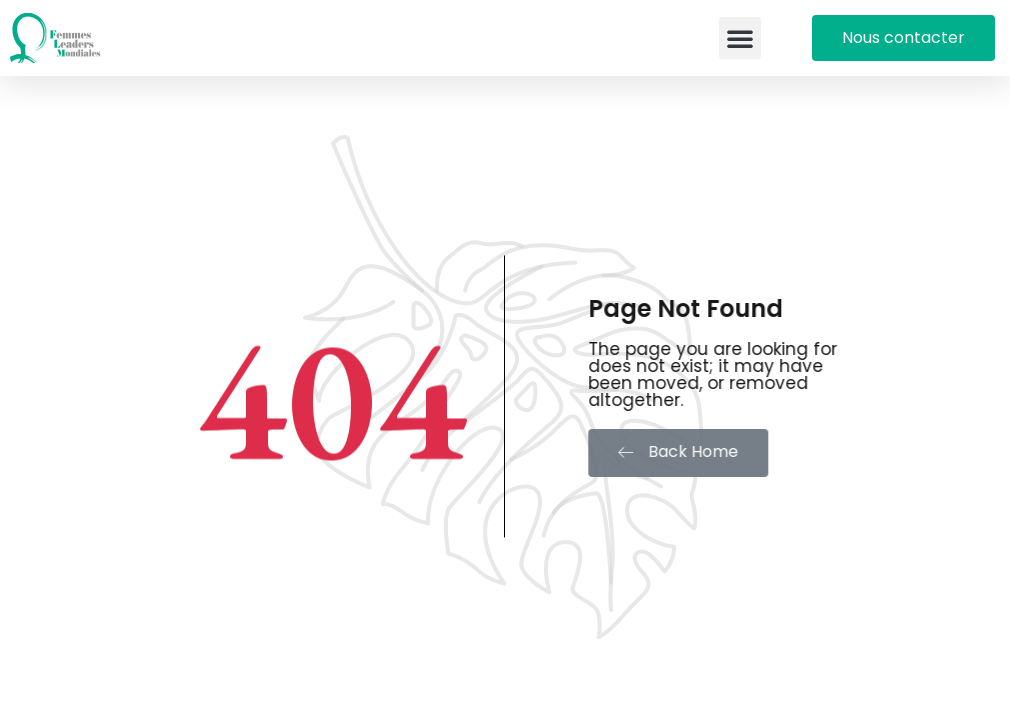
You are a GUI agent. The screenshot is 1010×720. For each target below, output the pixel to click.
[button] (740, 38)
